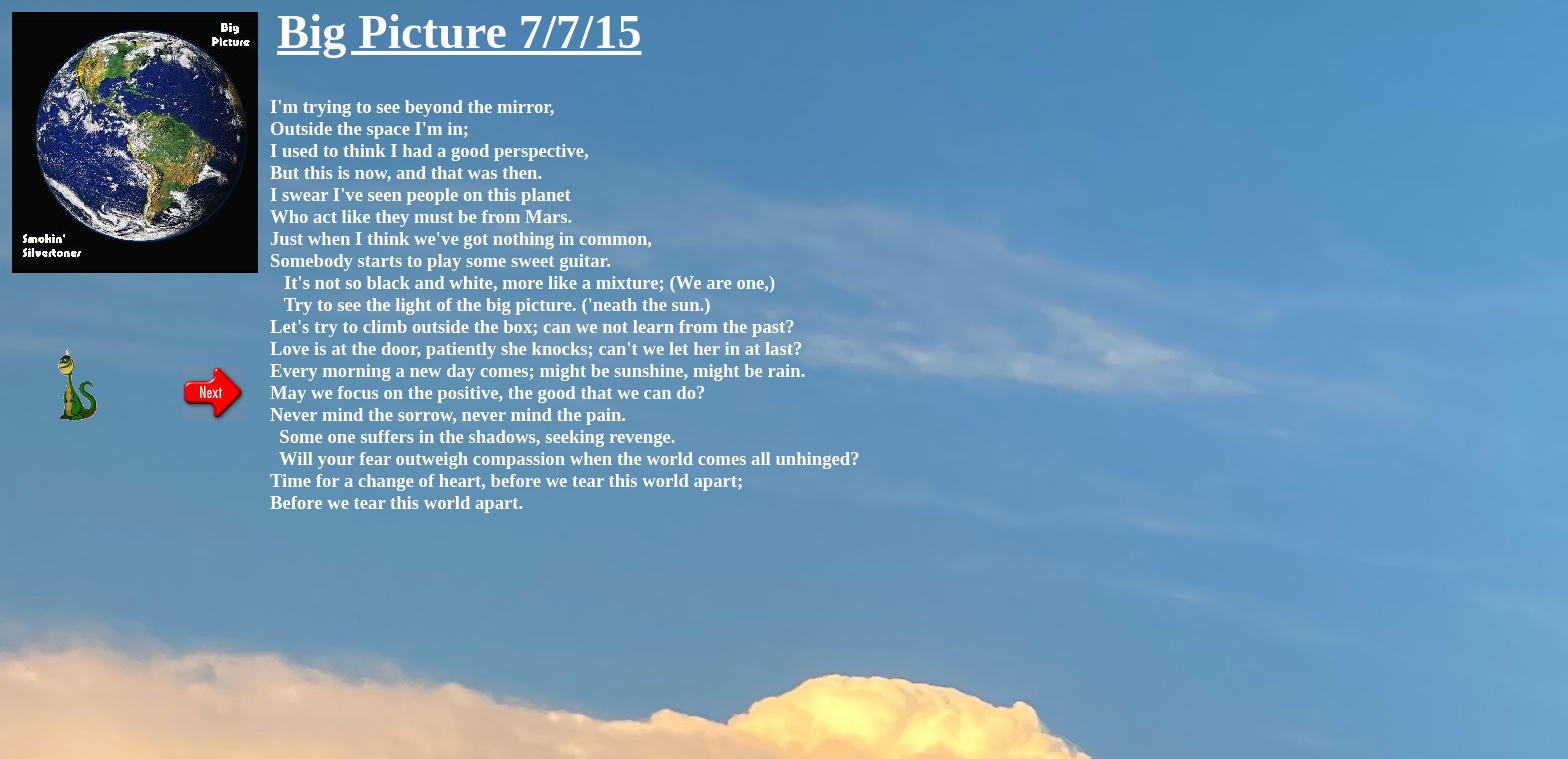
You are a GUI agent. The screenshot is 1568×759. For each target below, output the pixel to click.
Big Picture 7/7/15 (459, 31)
